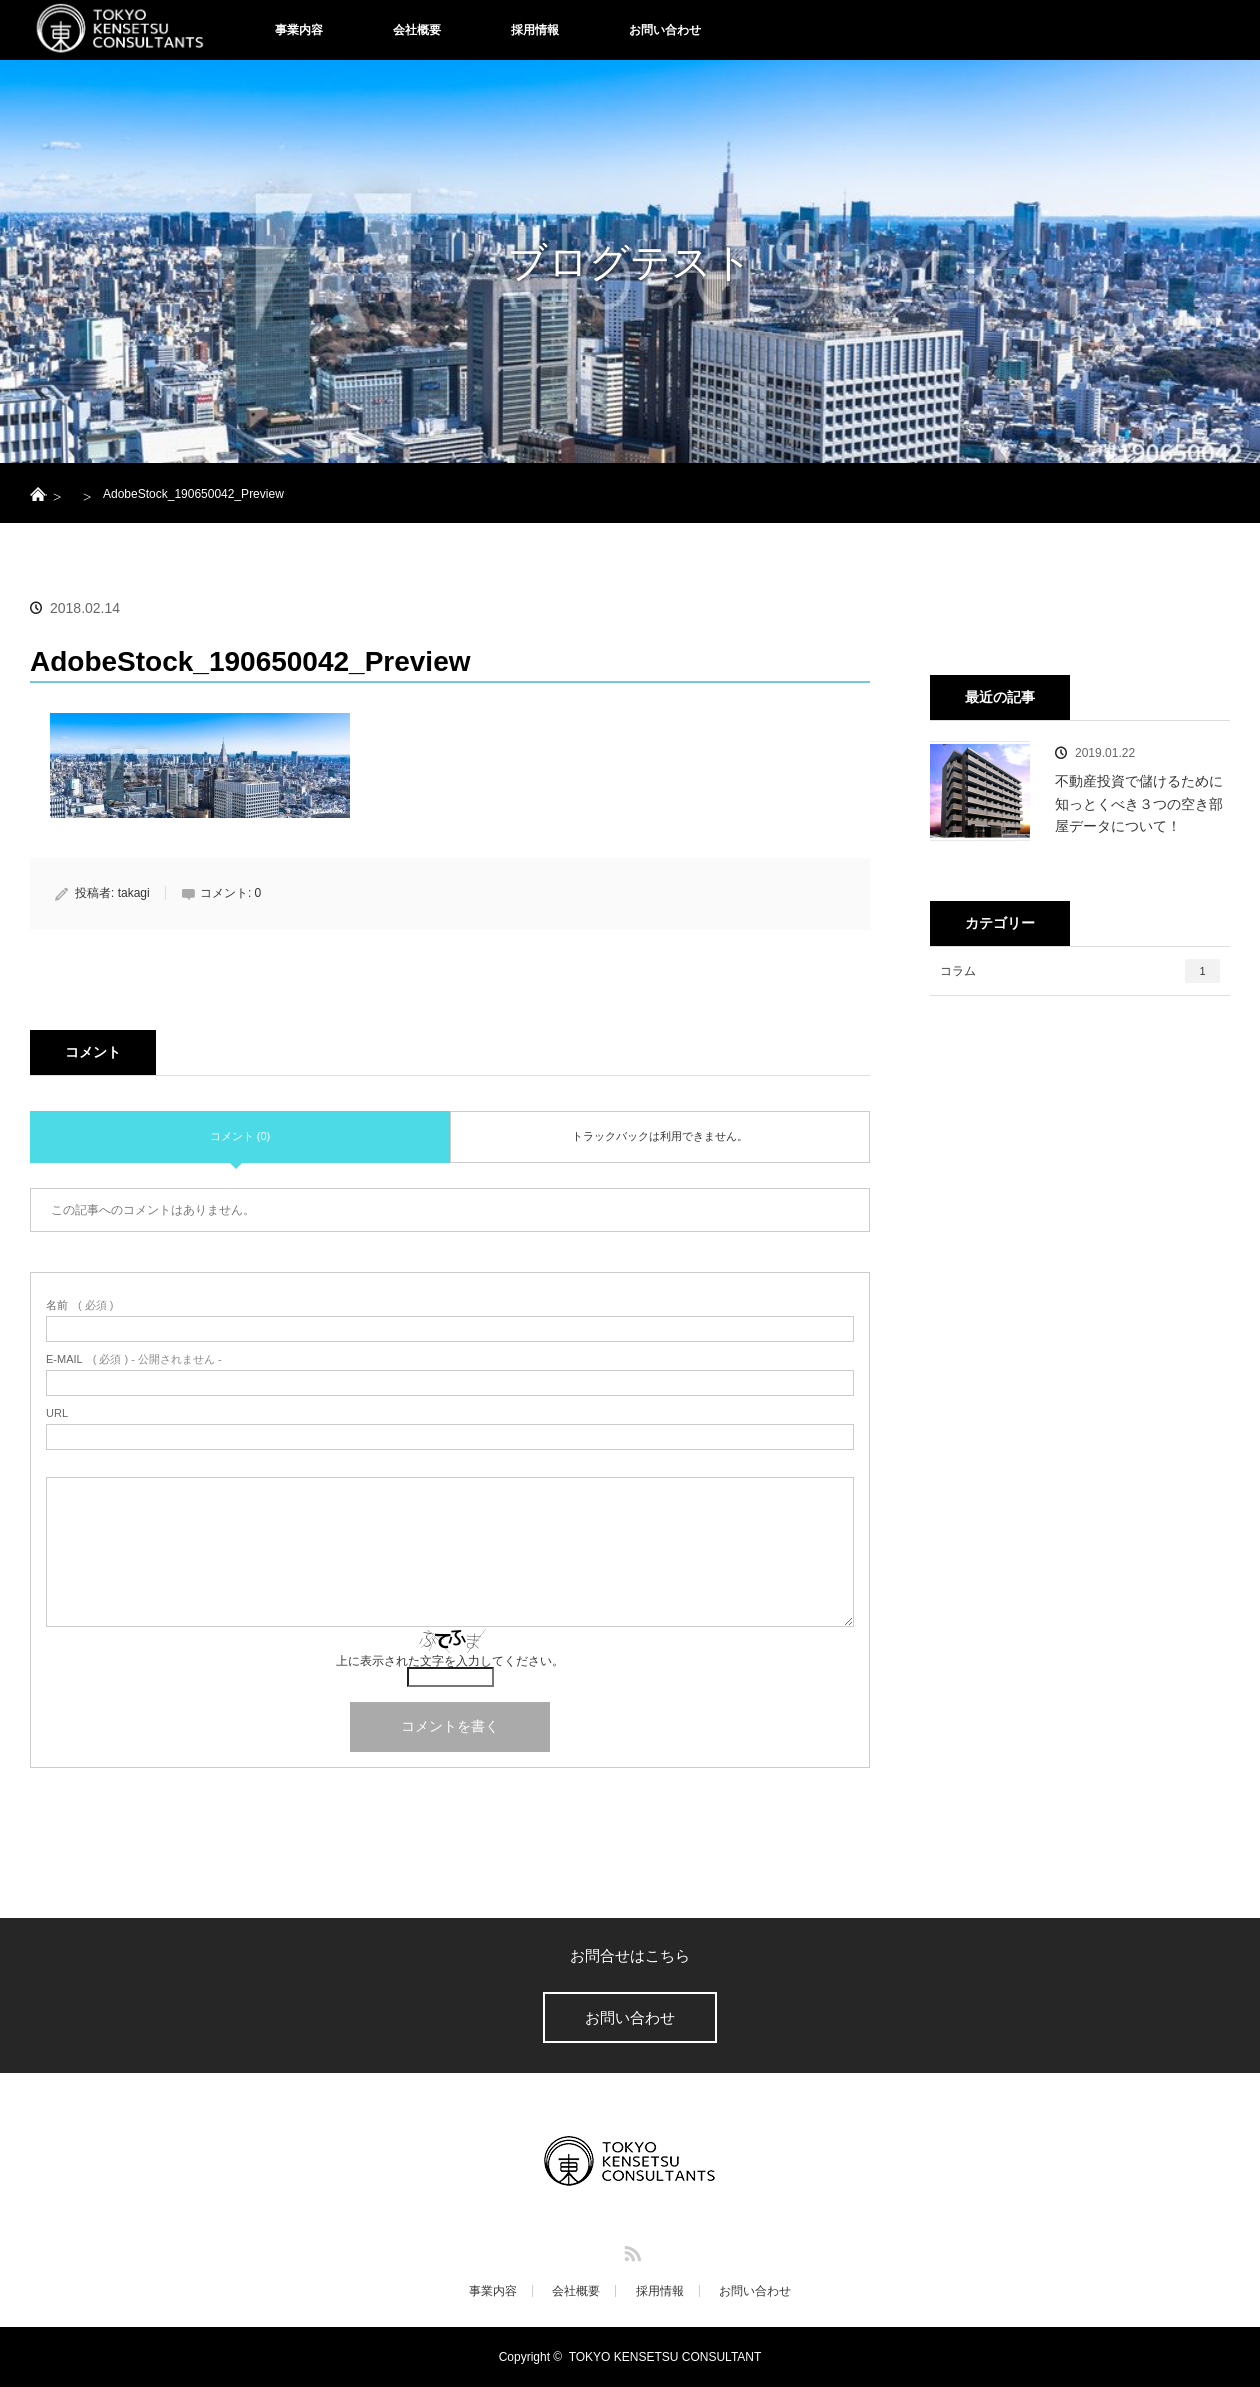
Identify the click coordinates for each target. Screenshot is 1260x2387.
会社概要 (417, 30)
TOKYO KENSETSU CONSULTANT (665, 2357)
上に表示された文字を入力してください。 (450, 1661)
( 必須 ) (79, 1305)
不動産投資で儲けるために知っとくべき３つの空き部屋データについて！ (1139, 803)
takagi (134, 893)
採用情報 (535, 30)
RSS (630, 2250)
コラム (1080, 971)
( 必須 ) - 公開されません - (134, 1359)
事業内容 (299, 30)
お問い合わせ (665, 30)
